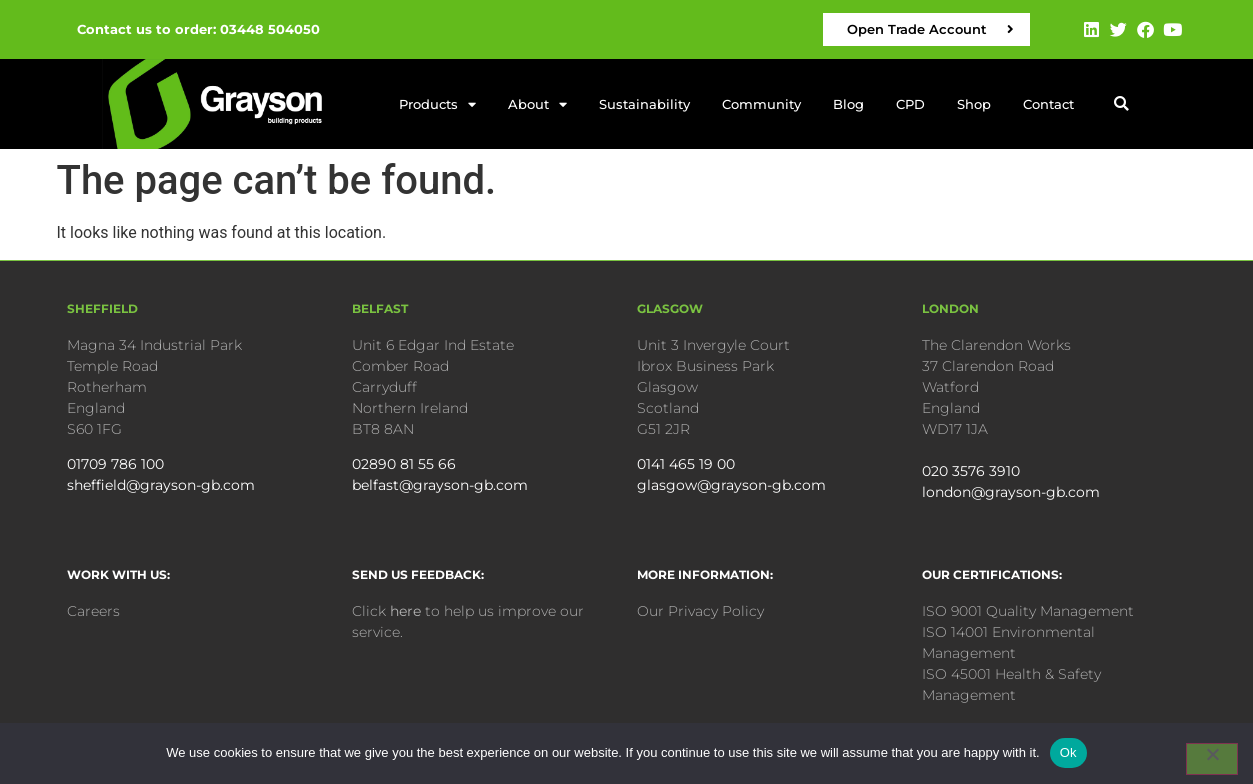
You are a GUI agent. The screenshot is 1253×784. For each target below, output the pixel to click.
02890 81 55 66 (404, 464)
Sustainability (644, 104)
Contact (1048, 104)
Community (761, 104)
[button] (1121, 104)
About (537, 104)
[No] (1212, 759)
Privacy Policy (716, 611)
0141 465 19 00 (686, 464)
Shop (974, 104)
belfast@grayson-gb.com (440, 485)
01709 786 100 (115, 464)
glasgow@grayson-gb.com (731, 485)
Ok (1068, 752)
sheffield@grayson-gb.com (161, 485)
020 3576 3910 (971, 471)
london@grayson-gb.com (1011, 492)
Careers (93, 611)
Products (437, 104)
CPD (910, 104)
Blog (848, 104)
